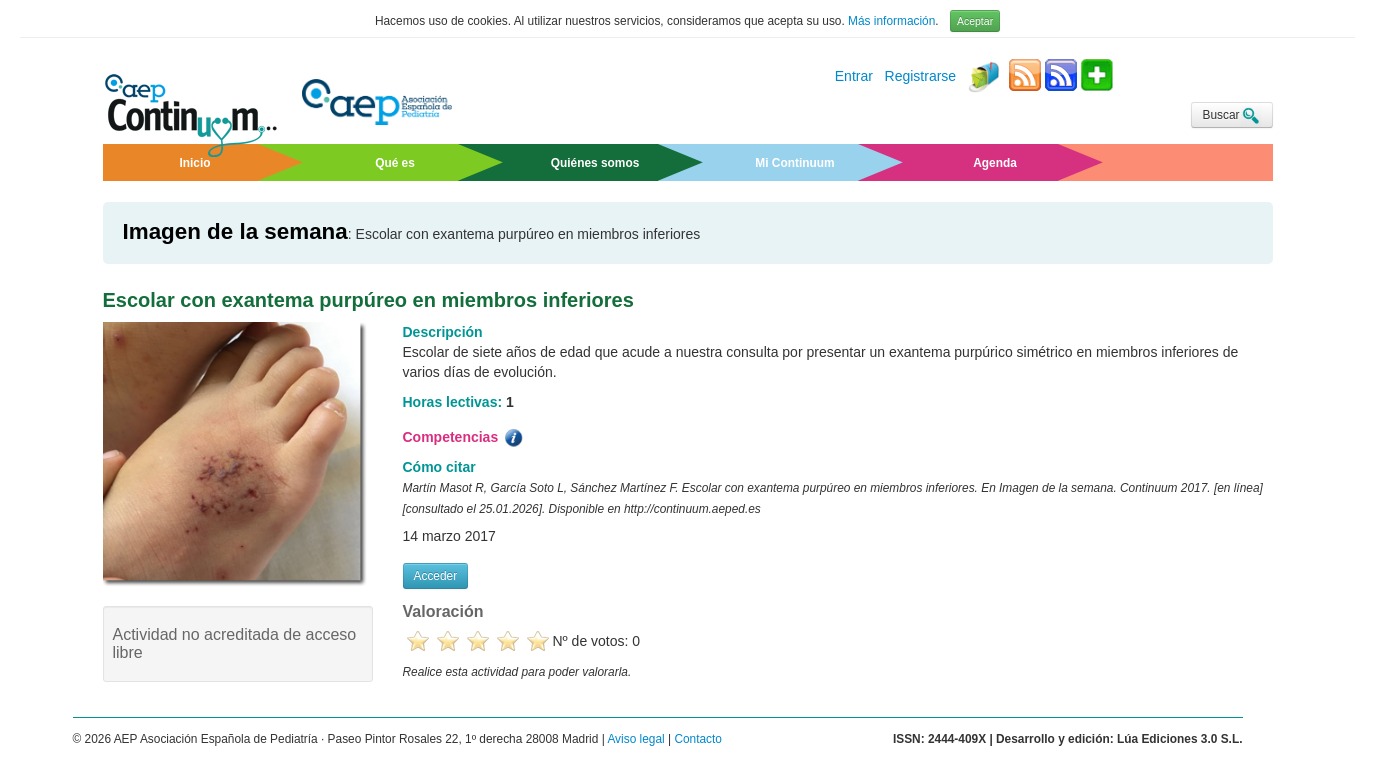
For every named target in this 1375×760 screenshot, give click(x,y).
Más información (891, 21)
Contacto (698, 739)
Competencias (465, 438)
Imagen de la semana (235, 231)
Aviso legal (635, 739)
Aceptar (975, 21)
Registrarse (921, 77)
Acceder (436, 576)
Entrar (854, 77)
